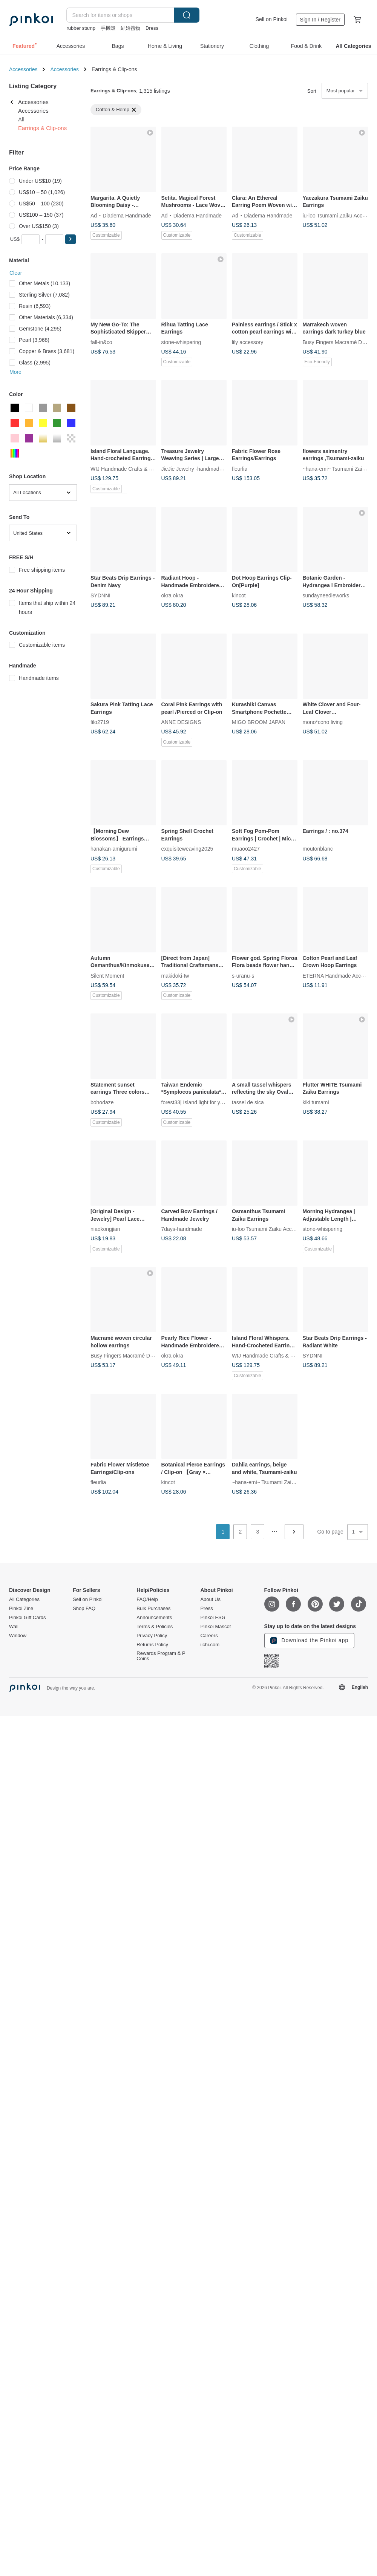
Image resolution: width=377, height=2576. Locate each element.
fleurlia (239, 468)
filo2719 (99, 722)
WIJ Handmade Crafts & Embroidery (133, 468)
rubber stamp (80, 28)
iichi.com (209, 1644)
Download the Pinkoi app (309, 1640)
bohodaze (102, 1102)
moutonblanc (318, 849)
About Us (210, 1599)
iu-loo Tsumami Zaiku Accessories (271, 1229)
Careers (209, 1635)
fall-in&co (101, 342)
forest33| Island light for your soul (200, 1102)
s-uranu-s (243, 975)
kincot (239, 595)
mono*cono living (323, 722)
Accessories (23, 69)
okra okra (172, 595)
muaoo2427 (246, 849)
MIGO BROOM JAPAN (258, 722)
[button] (70, 239)
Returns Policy (152, 1644)
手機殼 (108, 28)
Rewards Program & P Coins (160, 1656)
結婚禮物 (130, 28)
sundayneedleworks (326, 595)
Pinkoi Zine (21, 1608)
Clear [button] (15, 273)
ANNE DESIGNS (181, 722)
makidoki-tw (175, 975)
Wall (13, 1626)
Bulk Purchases (153, 1608)
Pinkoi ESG (212, 1617)
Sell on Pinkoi (272, 19)
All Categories (24, 1599)
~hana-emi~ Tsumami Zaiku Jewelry (274, 1482)
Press (206, 1608)
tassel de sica (248, 1102)
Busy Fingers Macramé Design (339, 342)
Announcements (154, 1617)
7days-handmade (181, 1229)
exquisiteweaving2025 (187, 849)
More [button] (15, 372)
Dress (152, 28)
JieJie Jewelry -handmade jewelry (200, 468)
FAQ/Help (147, 1599)
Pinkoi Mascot (215, 1626)
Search (186, 15)
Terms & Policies (154, 1626)
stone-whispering (181, 342)
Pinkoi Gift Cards (27, 1617)
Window (17, 1635)
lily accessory (247, 342)
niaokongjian (105, 1229)
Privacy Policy (151, 1635)
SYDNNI (100, 595)
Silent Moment (107, 975)
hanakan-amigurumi (113, 849)
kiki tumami (316, 1102)
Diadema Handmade (127, 215)
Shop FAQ (84, 1608)
